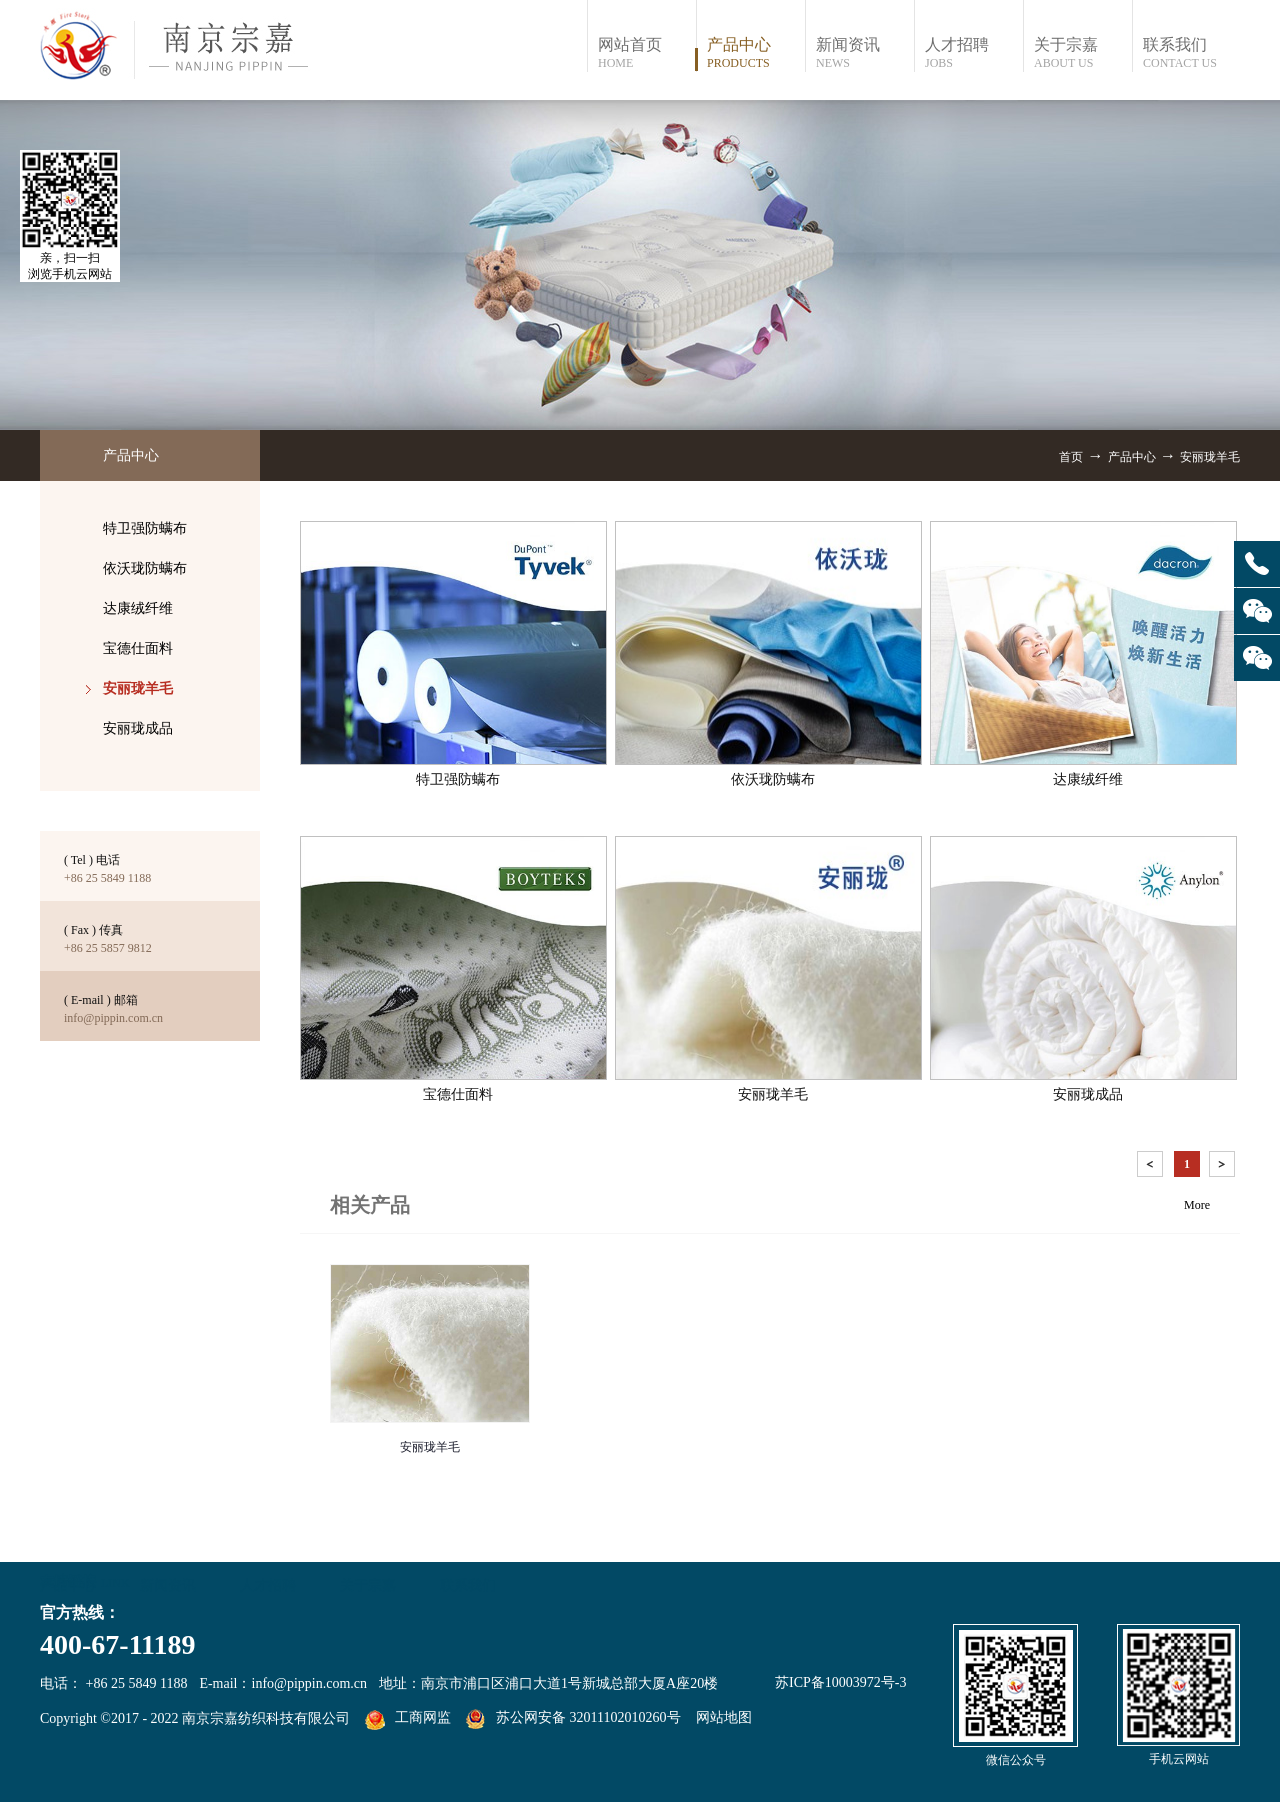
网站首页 (646, 53)
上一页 (1152, 1167)
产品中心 (1132, 457)
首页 (1071, 457)
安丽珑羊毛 (1210, 457)
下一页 (1224, 1167)
